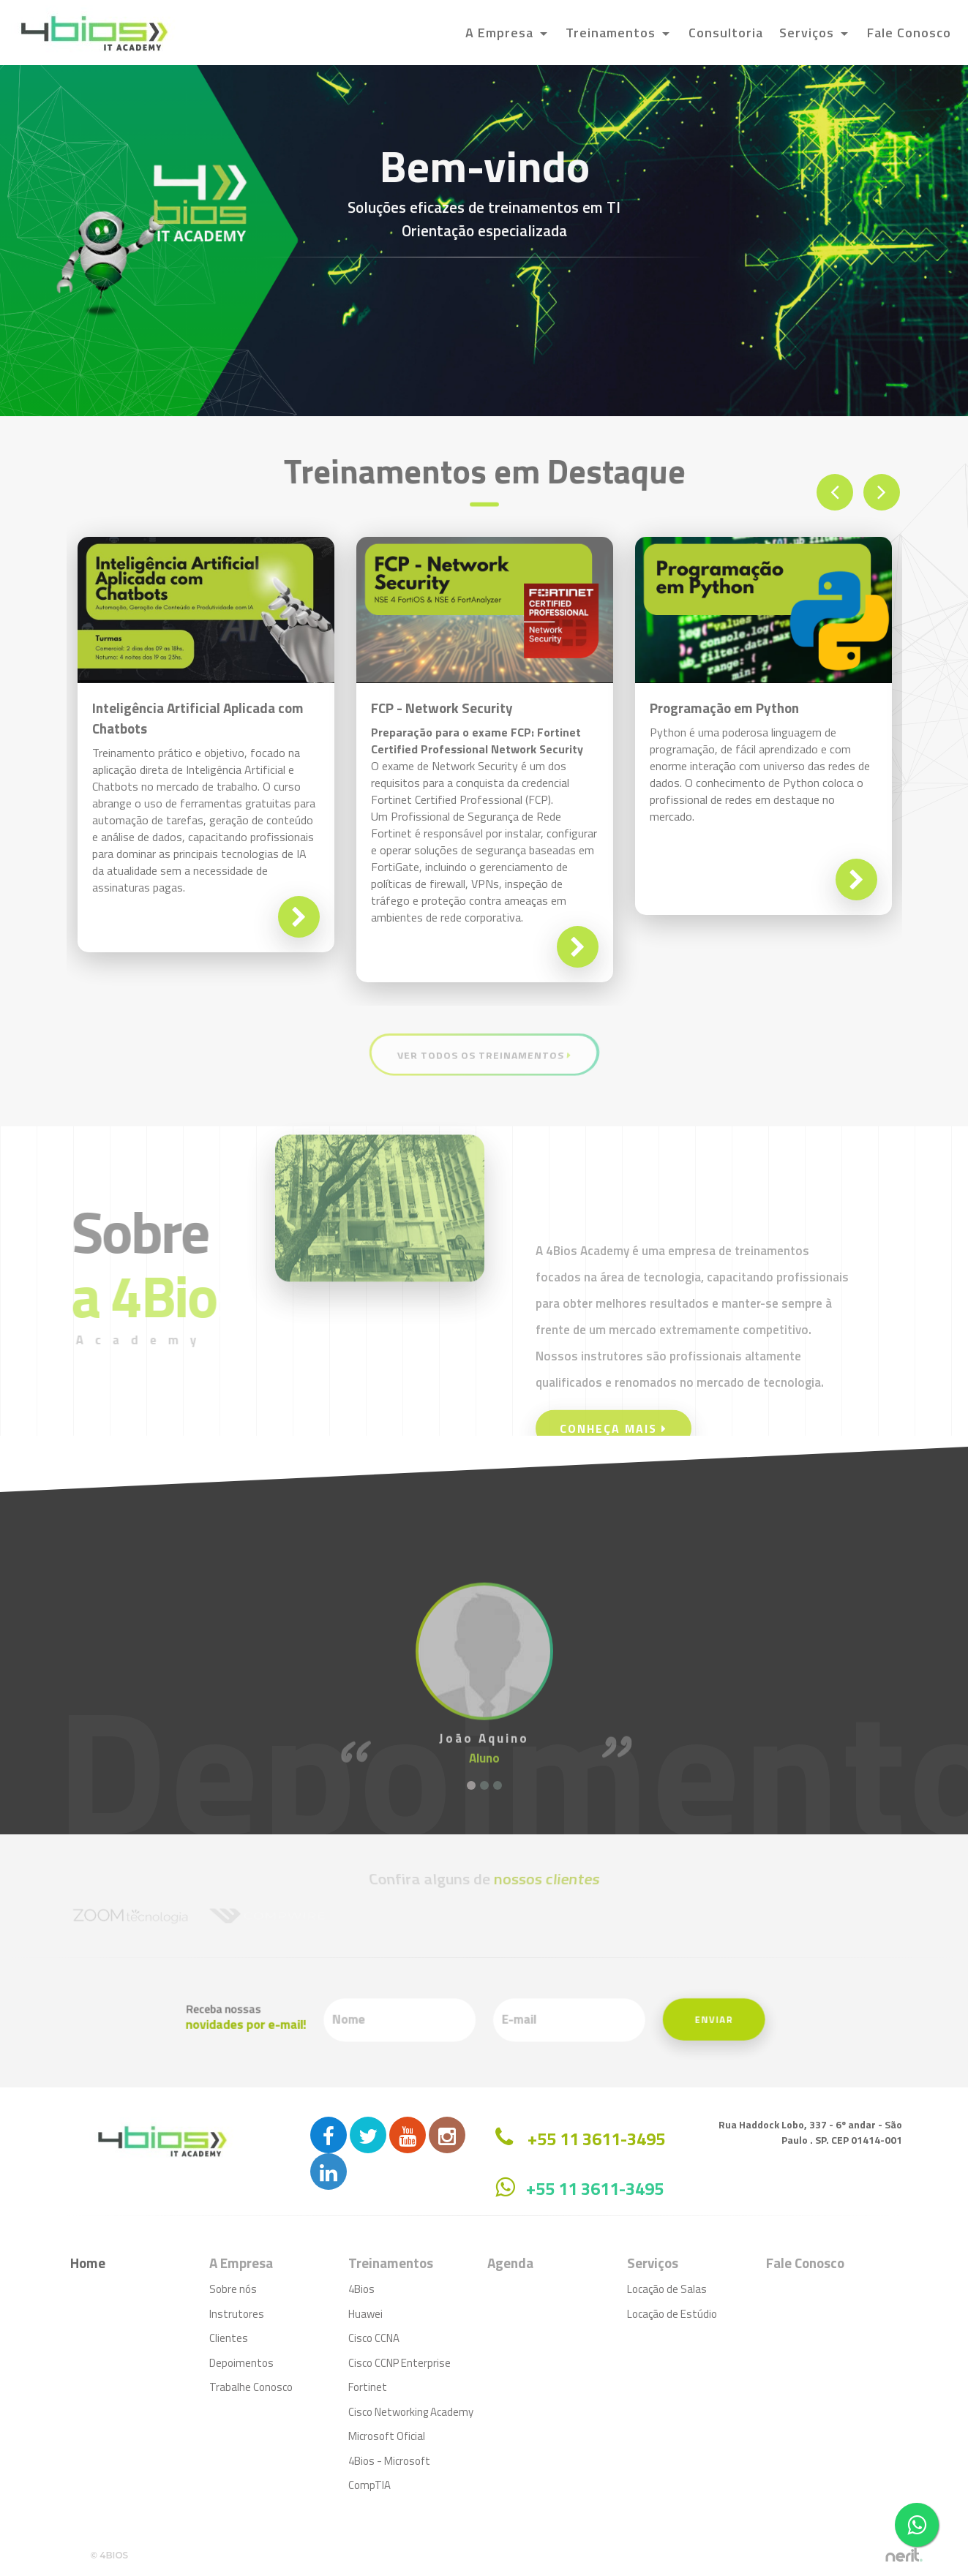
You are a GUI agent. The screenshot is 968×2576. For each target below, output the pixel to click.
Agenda (510, 2262)
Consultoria (726, 32)
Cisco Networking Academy (410, 2411)
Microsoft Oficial (386, 2436)
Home (87, 2262)
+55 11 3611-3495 (595, 2188)
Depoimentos (241, 2362)
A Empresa (501, 32)
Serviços (808, 32)
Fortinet (367, 2387)
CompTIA (369, 2485)
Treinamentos (612, 32)
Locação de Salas (667, 2289)
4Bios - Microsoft (389, 2460)
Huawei (365, 2313)
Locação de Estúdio (672, 2313)
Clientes (228, 2338)
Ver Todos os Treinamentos (483, 1054)
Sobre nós (233, 2289)
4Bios (361, 2289)
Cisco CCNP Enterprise (399, 2362)
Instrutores (236, 2313)
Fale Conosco (909, 32)
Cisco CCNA (373, 2338)
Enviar (597, 2020)
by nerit (903, 2555)
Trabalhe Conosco (251, 2387)
